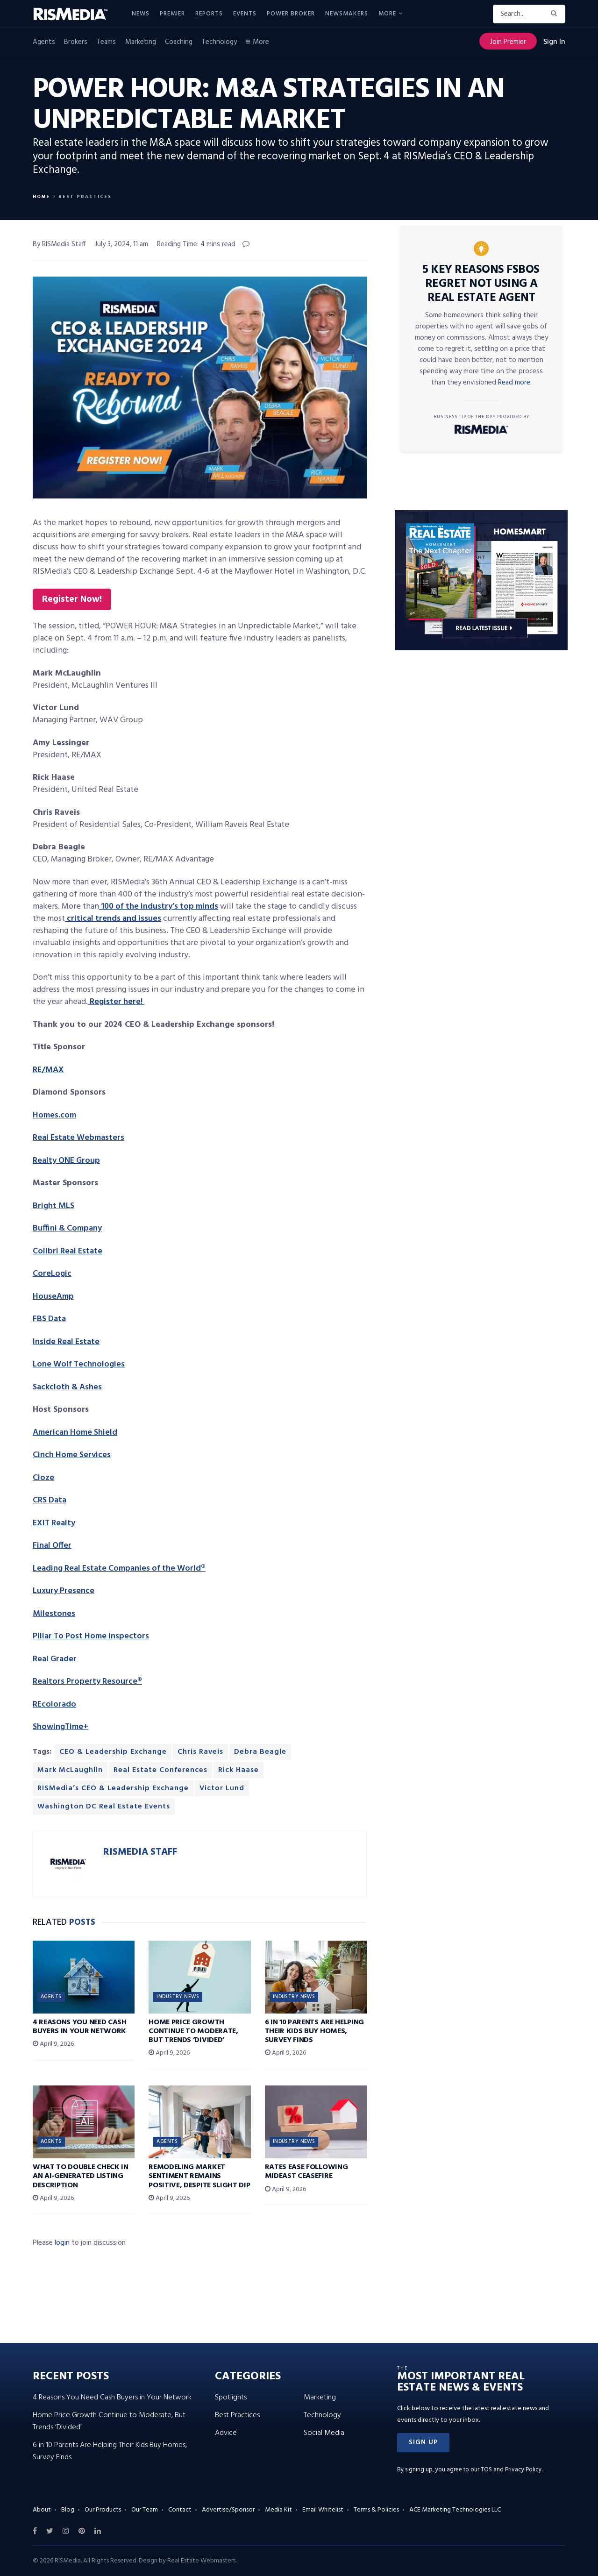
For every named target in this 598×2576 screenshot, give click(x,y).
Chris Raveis (200, 1752)
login (62, 2243)
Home (41, 196)
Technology (219, 42)
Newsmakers (346, 14)
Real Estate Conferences (160, 1770)
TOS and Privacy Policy (511, 2470)
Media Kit (278, 2510)
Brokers (75, 42)
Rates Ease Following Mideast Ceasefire (306, 2171)
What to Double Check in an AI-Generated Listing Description (80, 2176)
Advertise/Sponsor (228, 2510)
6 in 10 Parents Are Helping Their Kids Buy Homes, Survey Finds (314, 2031)
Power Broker (291, 14)
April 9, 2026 (53, 2044)
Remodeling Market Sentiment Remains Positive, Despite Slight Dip (199, 2176)
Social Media (324, 2433)
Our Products (103, 2510)
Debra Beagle (260, 1752)
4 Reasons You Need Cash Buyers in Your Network (80, 2026)
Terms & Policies (376, 2510)
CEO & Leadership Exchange (113, 1752)
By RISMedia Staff (59, 244)
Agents (44, 42)
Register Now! (72, 599)
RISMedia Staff (140, 1852)
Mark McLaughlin (70, 1770)
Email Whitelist (322, 2510)
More (387, 14)
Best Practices (85, 196)
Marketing (140, 42)
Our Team (144, 2510)
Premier (172, 14)
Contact (180, 2510)
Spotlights (231, 2397)
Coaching (178, 42)
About (42, 2510)
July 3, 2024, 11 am (121, 244)
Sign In (554, 42)
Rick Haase (238, 1770)
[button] (423, 2442)
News (141, 14)
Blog (67, 2510)
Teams (106, 42)
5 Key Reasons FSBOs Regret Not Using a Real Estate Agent (481, 284)
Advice (226, 2433)
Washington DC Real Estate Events (103, 1806)
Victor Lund (221, 1788)
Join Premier (508, 42)
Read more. (515, 382)
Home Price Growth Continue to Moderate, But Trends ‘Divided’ (193, 2031)
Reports (209, 14)
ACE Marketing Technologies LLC (455, 2510)
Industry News (178, 1996)
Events (244, 14)
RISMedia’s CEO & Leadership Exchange (113, 1788)
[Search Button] (555, 14)
